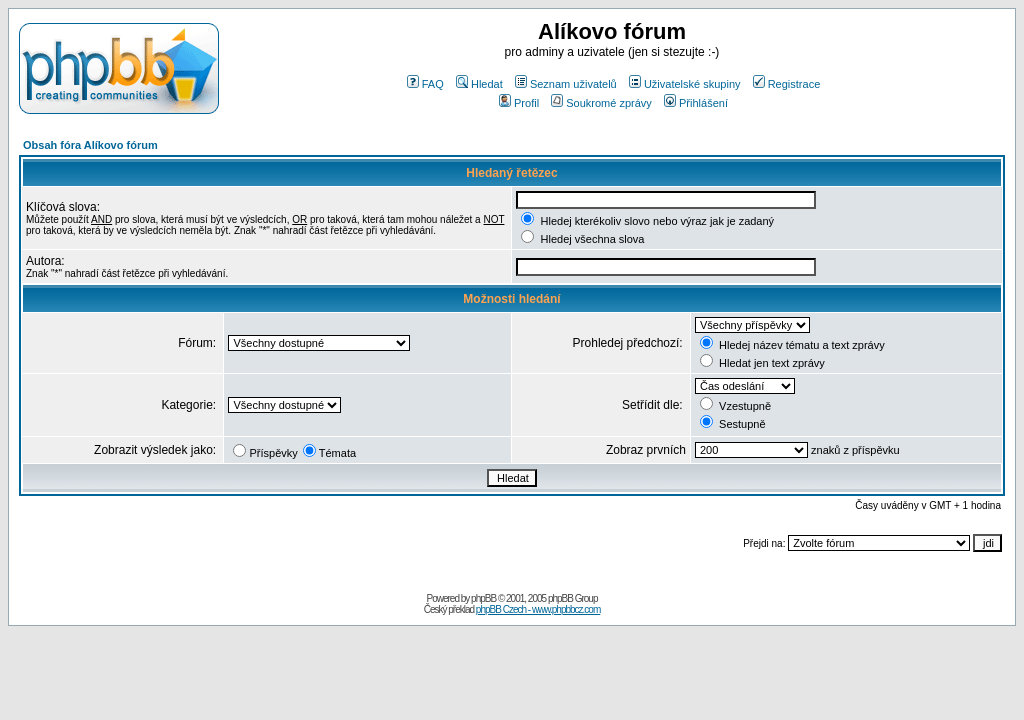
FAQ (425, 84)
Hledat (479, 84)
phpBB (483, 598)
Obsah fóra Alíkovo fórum (90, 145)
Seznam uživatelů (566, 84)
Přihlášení (696, 103)
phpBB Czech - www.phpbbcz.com (538, 609)
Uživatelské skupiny (685, 84)
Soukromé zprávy (601, 103)
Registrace (787, 84)
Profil (519, 103)
